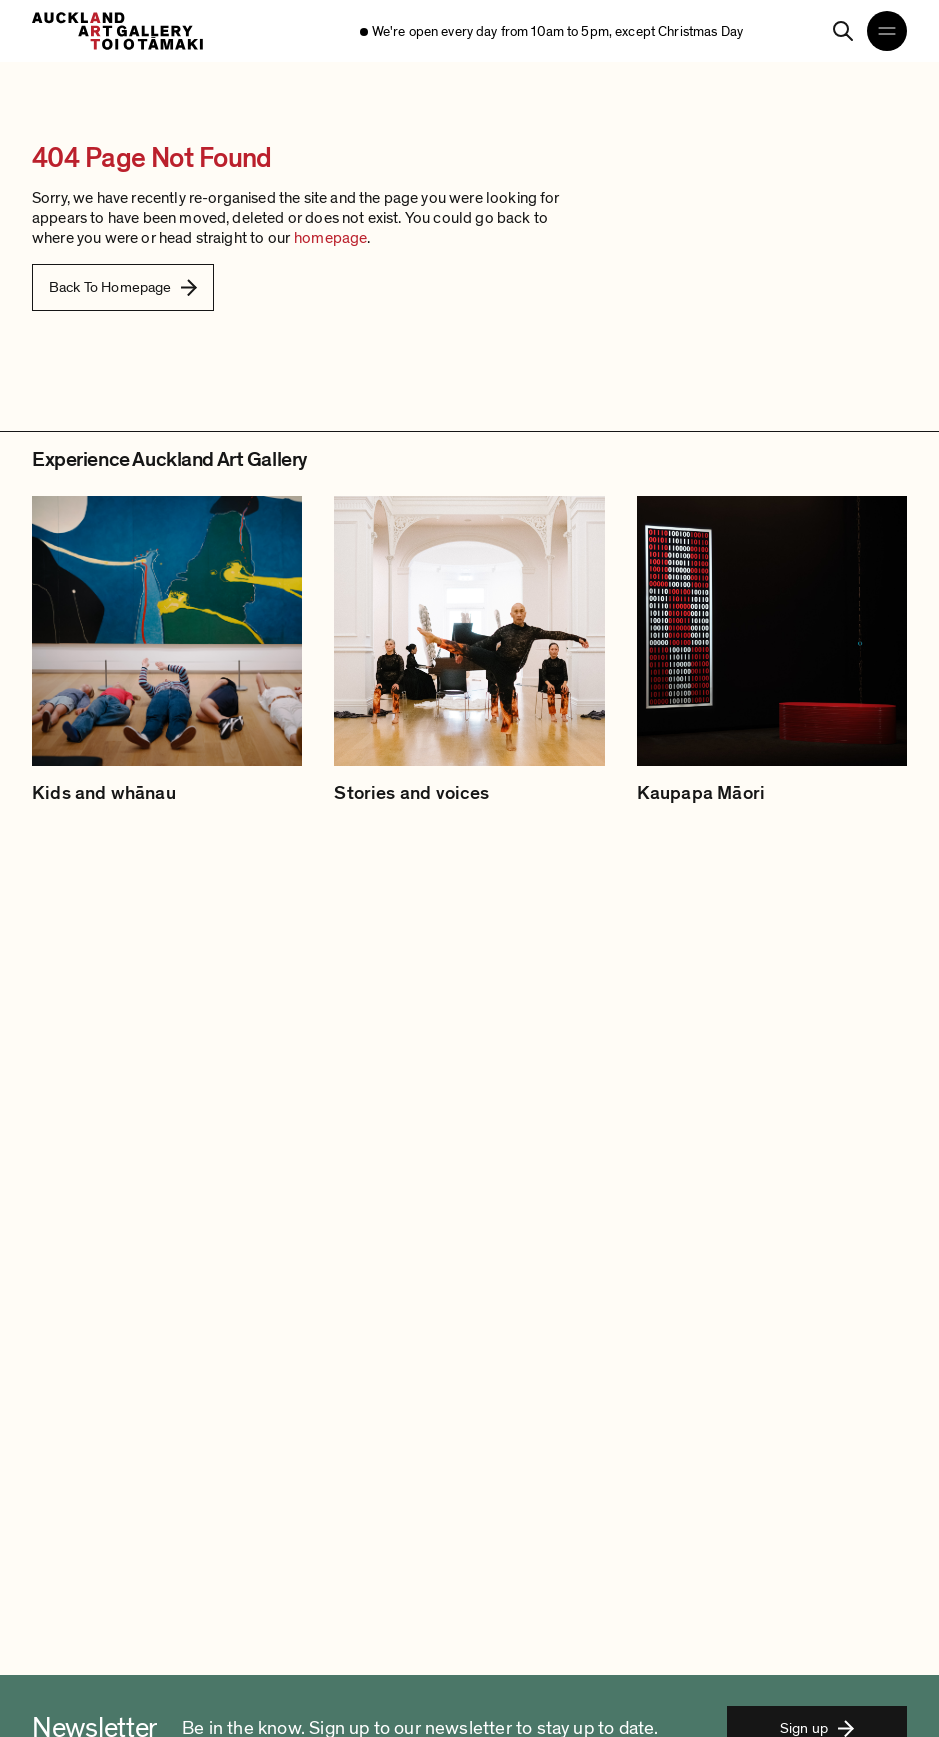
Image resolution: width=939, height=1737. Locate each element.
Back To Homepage (123, 287)
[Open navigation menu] (887, 31)
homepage (330, 238)
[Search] (843, 31)
